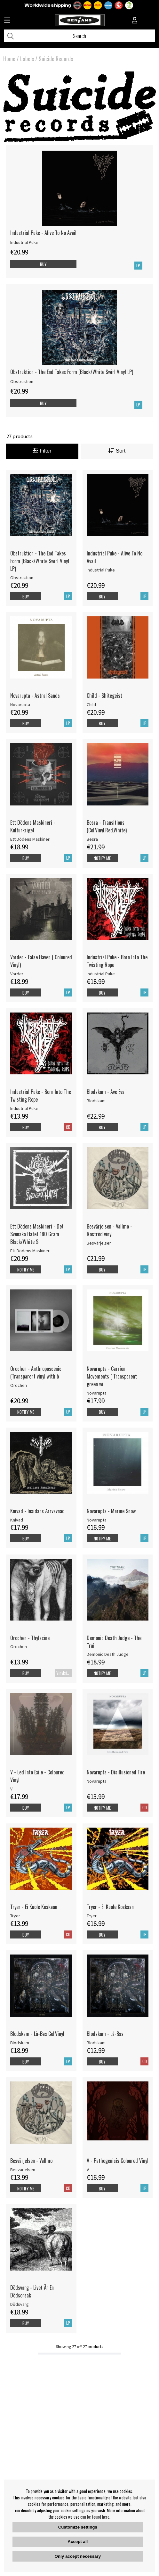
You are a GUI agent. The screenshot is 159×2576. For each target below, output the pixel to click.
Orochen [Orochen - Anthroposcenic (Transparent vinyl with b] (18, 1385)
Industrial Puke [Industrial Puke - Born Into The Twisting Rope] (101, 974)
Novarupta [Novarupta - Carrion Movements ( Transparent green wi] (97, 1393)
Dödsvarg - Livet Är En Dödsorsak (32, 2291)
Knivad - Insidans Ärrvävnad (37, 1511)
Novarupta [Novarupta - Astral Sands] (20, 704)
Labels (27, 58)
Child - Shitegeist (104, 695)
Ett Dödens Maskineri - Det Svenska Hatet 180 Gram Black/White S (37, 1234)
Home (9, 58)
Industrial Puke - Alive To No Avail (43, 233)
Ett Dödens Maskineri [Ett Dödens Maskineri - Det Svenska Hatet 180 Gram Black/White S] (30, 1251)
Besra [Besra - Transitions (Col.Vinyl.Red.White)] (92, 839)
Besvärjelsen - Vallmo (31, 2160)
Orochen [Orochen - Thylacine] (18, 1646)
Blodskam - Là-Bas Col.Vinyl (37, 2034)
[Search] (79, 35)
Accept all (78, 2541)
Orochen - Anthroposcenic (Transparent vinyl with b (35, 1372)
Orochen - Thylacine (30, 1638)
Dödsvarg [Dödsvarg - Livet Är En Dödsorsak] (19, 2304)
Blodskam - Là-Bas (105, 2034)
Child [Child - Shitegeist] (91, 704)
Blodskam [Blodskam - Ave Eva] (96, 1101)
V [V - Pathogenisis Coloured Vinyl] (88, 2169)
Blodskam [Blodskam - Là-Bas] (96, 2043)
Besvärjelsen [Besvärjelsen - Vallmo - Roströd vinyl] (99, 1243)
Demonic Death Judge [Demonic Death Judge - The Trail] (108, 1654)
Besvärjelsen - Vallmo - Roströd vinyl (109, 1230)
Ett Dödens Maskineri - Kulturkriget (32, 826)
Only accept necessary (78, 2556)
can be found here (94, 2516)
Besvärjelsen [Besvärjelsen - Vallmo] (22, 2169)
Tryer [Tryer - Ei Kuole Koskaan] (15, 1916)
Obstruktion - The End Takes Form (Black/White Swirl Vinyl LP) (71, 372)
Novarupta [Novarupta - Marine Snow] (97, 1520)
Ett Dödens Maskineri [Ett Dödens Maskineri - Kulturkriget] (30, 839)
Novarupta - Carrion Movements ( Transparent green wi (112, 1376)
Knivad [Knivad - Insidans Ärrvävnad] (16, 1520)
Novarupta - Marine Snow (111, 1511)
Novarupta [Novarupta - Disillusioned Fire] (97, 1781)
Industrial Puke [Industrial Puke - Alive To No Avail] (24, 242)
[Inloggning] (135, 21)
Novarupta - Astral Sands (35, 695)
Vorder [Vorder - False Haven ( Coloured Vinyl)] (16, 974)
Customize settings (77, 2527)
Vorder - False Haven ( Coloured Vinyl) (41, 961)
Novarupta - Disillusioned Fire (116, 1772)
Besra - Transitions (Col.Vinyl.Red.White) (107, 826)
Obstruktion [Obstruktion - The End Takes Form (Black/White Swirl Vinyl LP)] (21, 381)
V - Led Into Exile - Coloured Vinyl (37, 1776)
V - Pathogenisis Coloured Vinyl (117, 2160)
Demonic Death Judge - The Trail (114, 1641)
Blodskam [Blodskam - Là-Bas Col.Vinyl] (19, 2043)
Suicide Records (56, 58)
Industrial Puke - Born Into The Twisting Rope (117, 961)
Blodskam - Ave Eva (105, 1092)
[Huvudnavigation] (7, 21)
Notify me (102, 858)
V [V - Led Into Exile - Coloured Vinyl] (11, 1789)
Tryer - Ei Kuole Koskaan (33, 1907)
